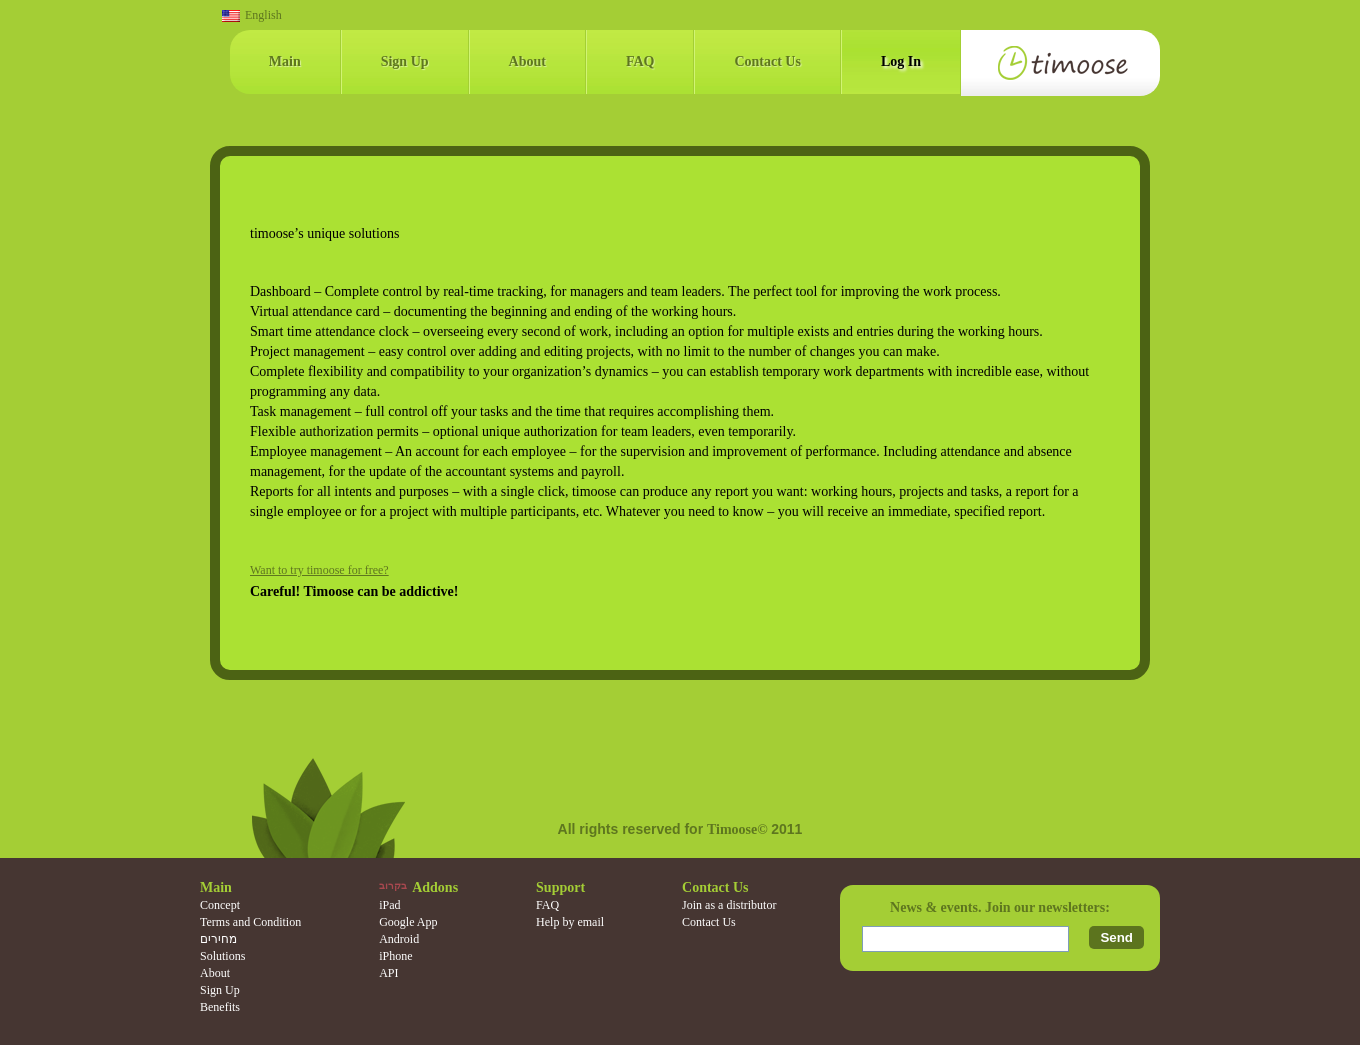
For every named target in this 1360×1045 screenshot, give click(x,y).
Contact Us (767, 61)
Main (285, 61)
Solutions (222, 956)
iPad (389, 905)
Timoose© (739, 829)
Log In (901, 61)
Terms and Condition (250, 922)
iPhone (395, 956)
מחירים (218, 939)
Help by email (570, 922)
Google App (408, 922)
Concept (220, 905)
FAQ (640, 61)
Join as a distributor (729, 905)
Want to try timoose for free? (319, 570)
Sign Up (405, 61)
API (388, 973)
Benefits (220, 1007)
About (527, 61)
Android (399, 939)
